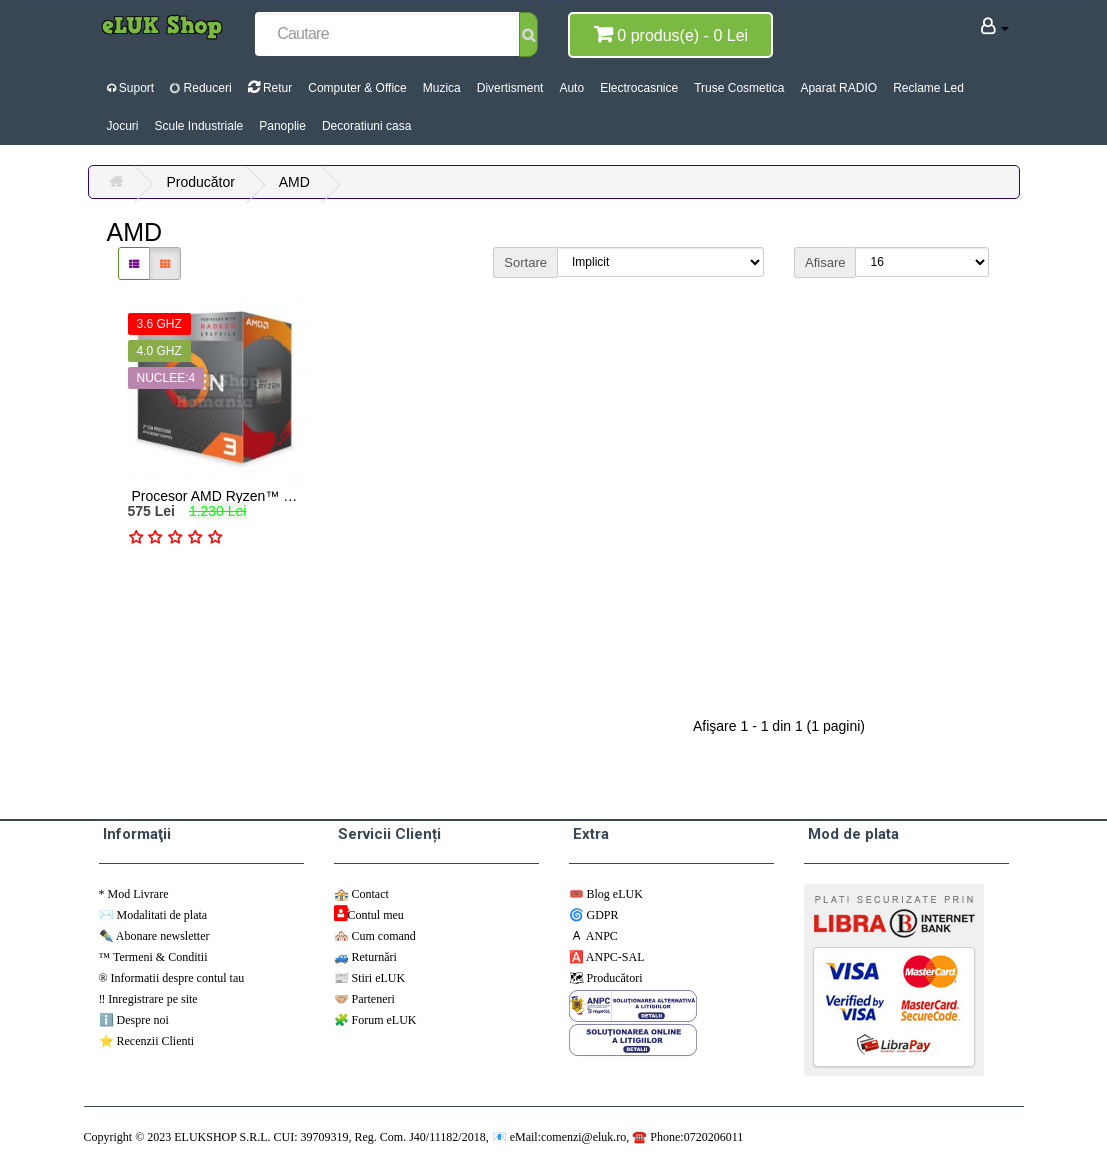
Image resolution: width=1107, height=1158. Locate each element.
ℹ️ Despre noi (134, 1020)
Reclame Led (928, 88)
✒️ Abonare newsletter (154, 936)
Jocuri (123, 126)
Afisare (825, 262)
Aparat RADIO (838, 88)
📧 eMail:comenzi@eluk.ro (559, 1137)
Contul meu (376, 915)
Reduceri (199, 88)
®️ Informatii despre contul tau (172, 978)
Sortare (525, 262)
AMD (294, 182)
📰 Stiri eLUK (370, 978)
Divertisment (510, 88)
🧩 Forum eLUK (375, 1020)
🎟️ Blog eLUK (606, 894)
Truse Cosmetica (739, 88)
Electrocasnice (639, 88)
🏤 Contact (361, 894)
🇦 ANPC (593, 936)
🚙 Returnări (365, 957)
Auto (571, 88)
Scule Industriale (199, 126)
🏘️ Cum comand (375, 936)
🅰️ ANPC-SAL (607, 957)
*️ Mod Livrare (134, 894)
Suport (131, 88)
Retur (270, 87)
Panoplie (282, 126)
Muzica (442, 88)
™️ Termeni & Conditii (153, 957)
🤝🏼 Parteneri (364, 999)
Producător (200, 182)
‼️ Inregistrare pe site (148, 999)
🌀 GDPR (594, 915)
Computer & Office (357, 88)
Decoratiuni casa (366, 126)
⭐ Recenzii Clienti (147, 1041)
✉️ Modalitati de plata (153, 915)
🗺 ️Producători (606, 978)
